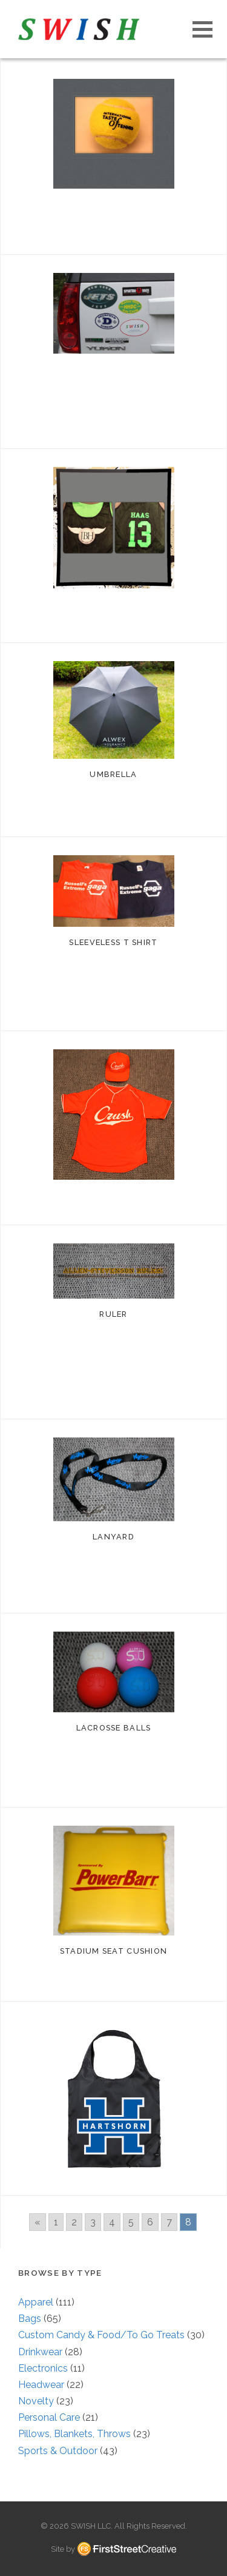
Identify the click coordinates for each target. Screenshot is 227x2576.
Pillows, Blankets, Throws (74, 2434)
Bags (29, 2318)
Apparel (35, 2302)
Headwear (41, 2384)
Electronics (43, 2368)
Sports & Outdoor (57, 2451)
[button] (202, 29)
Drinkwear (40, 2352)
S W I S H (78, 29)
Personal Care (49, 2417)
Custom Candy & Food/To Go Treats (101, 2335)
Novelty (36, 2401)
